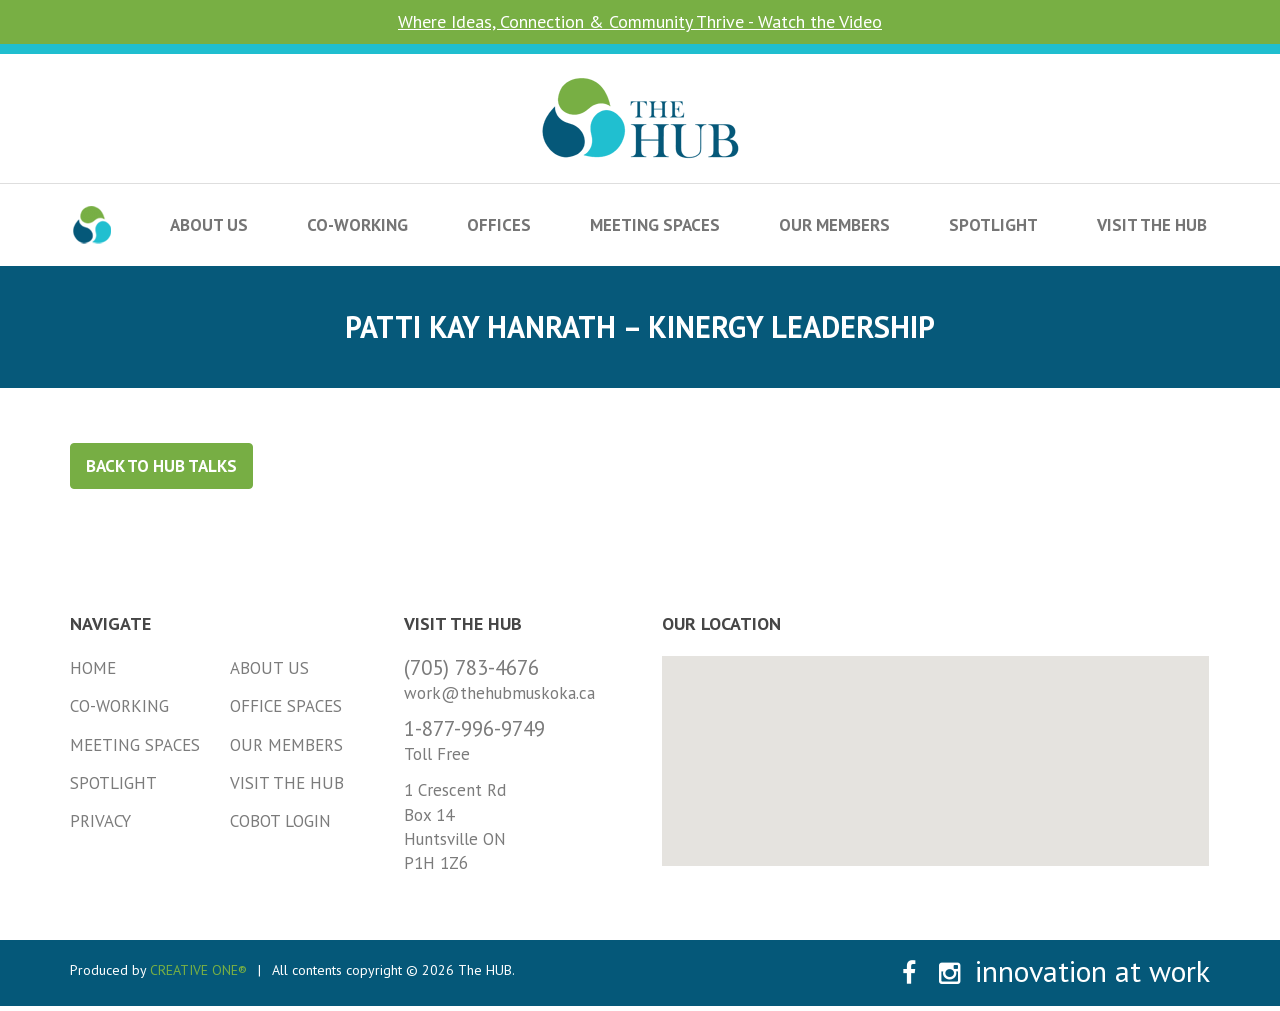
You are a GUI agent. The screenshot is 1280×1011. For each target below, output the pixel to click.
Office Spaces (286, 706)
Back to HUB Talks (161, 466)
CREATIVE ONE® (198, 970)
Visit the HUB (1152, 225)
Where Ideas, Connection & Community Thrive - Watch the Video (640, 21)
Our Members (834, 225)
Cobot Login (280, 821)
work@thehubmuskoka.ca (499, 693)
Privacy (100, 821)
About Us (209, 225)
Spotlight (993, 225)
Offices (499, 225)
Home (93, 668)
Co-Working (357, 225)
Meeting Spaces (655, 225)
